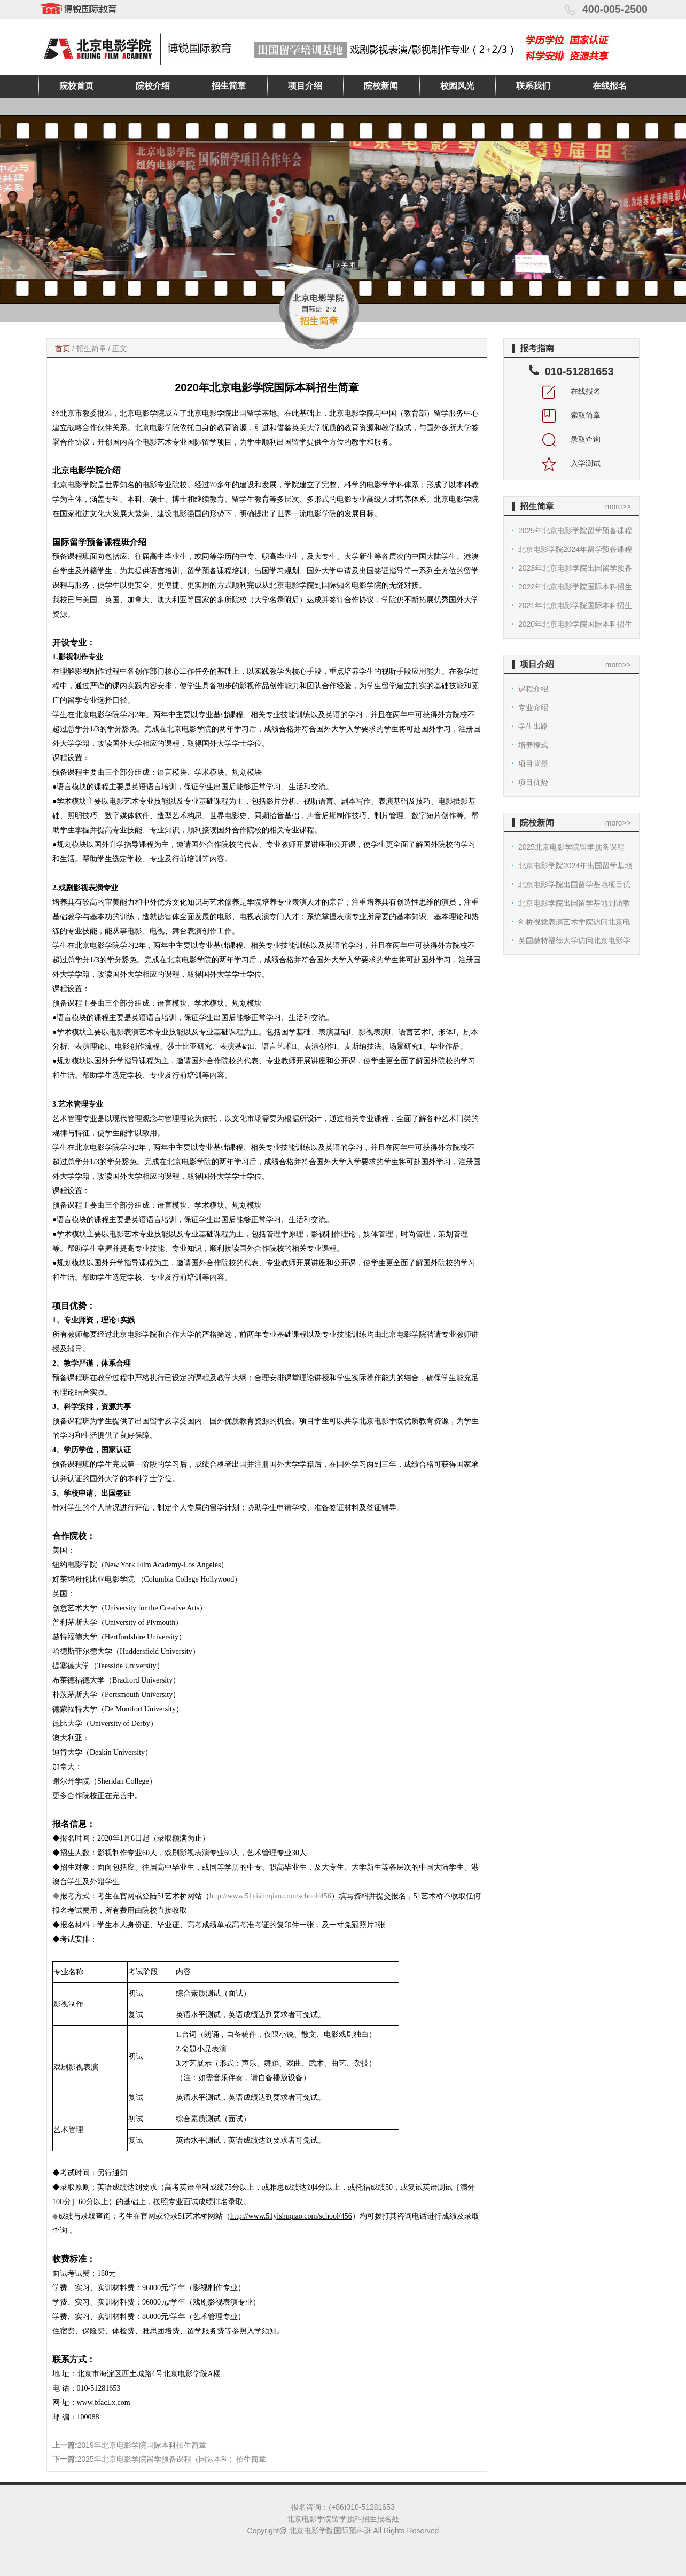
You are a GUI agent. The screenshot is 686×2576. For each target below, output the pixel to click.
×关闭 (344, 265)
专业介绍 (533, 707)
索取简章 (571, 415)
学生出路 (533, 726)
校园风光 (457, 85)
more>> (618, 506)
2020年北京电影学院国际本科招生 (575, 624)
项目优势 (533, 782)
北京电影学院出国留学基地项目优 (574, 884)
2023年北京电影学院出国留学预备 (575, 568)
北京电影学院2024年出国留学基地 (575, 865)
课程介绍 (533, 688)
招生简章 (229, 85)
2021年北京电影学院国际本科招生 (575, 605)
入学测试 (571, 463)
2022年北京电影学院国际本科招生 (575, 586)
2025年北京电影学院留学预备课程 (575, 530)
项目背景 (533, 763)
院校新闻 (381, 85)
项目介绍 (305, 85)
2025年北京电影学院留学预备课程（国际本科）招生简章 (171, 2459)
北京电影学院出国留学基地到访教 (574, 903)
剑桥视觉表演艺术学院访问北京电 (574, 921)
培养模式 (533, 745)
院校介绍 (153, 85)
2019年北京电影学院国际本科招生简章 (141, 2445)
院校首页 (76, 85)
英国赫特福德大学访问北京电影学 (574, 940)
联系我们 (533, 85)
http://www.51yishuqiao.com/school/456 (270, 1896)
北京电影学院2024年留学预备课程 (575, 549)
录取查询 (571, 439)
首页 (62, 348)
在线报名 (610, 85)
